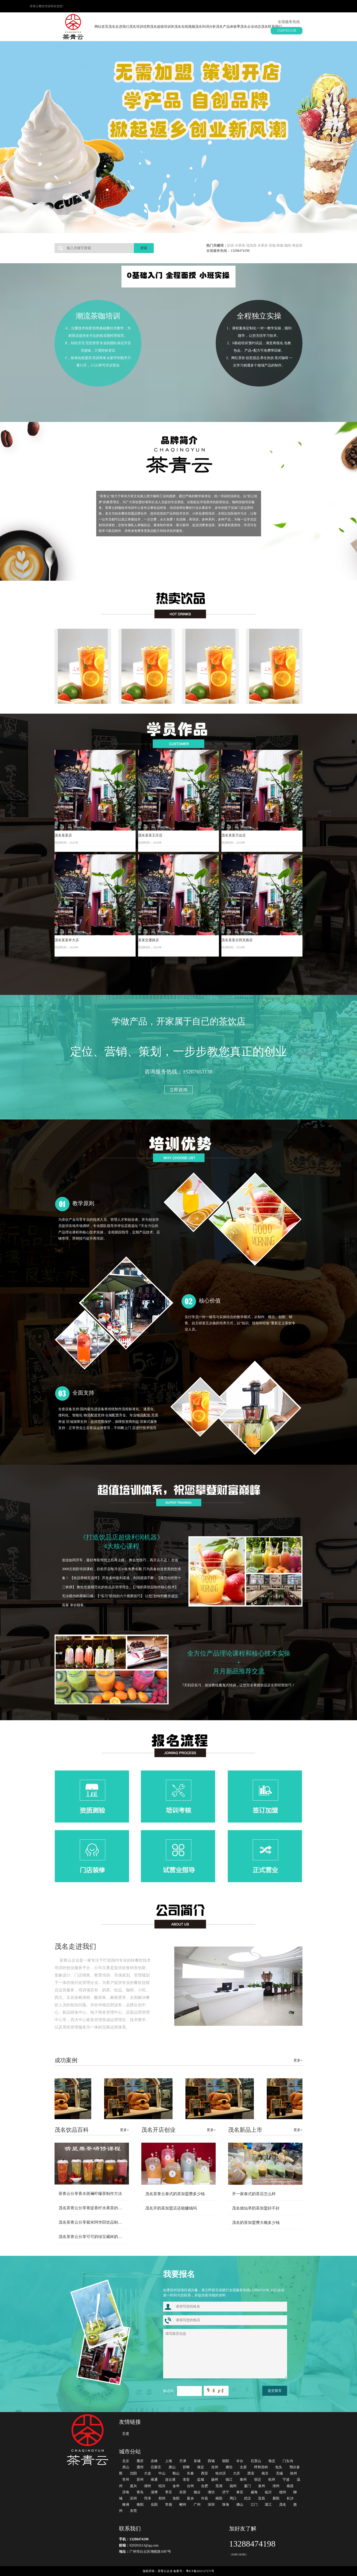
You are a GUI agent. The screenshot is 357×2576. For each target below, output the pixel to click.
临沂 (268, 2492)
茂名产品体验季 (228, 26)
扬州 (214, 2479)
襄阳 (275, 2498)
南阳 (218, 2498)
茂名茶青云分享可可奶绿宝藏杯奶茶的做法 (96, 2237)
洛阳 (176, 2498)
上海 (168, 2461)
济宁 (225, 2492)
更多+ (298, 2060)
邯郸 (186, 2467)
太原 (243, 2467)
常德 (168, 2504)
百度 (125, 2434)
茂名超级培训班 (162, 26)
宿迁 (257, 2479)
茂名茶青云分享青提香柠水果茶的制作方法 (96, 2208)
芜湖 (218, 2486)
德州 (282, 2492)
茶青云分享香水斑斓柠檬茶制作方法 (90, 2193)
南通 (154, 2479)
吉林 (154, 2461)
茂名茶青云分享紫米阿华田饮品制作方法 (94, 2222)
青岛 (140, 2492)
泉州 (261, 2486)
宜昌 (261, 2498)
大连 (147, 2473)
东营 (182, 2492)
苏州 (140, 2479)
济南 (125, 2492)
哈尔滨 (220, 2473)
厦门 (247, 2486)
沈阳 (133, 2473)
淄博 (154, 2492)
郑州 (161, 2498)
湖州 (147, 2486)
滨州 (133, 2498)
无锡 (279, 2473)
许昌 (204, 2498)
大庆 (236, 2473)
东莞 (133, 2511)
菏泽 (147, 2498)
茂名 (282, 2504)
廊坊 (229, 2467)
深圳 (211, 2504)
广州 (197, 2504)
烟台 (197, 2492)
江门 (254, 2504)
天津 (182, 2461)
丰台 (239, 2461)
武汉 (247, 2498)
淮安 (186, 2479)
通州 (140, 2467)
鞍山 (176, 2473)
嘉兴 (133, 2486)
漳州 (275, 2486)
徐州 (293, 2473)
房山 (125, 2467)
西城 (211, 2461)
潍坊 (211, 2492)
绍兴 (161, 2486)
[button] (173, 226)
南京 (265, 2473)
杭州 (271, 2479)
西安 (204, 2473)
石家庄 (156, 2467)
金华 (176, 2486)
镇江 (229, 2479)
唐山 (172, 2467)
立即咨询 (178, 1089)
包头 (278, 2467)
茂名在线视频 (184, 26)
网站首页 (101, 26)
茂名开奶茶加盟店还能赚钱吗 (171, 2208)
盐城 (200, 2479)
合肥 (204, 2486)
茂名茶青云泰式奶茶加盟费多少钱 (175, 2194)
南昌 (290, 2486)
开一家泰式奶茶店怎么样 (254, 2194)
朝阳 (225, 2461)
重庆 (140, 2461)
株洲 (125, 2504)
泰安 (239, 2492)
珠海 (225, 2504)
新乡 (190, 2498)
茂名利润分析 (205, 26)
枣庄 (168, 2492)
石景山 (256, 2461)
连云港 (170, 2479)
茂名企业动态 (250, 26)
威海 (254, 2492)
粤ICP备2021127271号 (199, 2571)
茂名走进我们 (118, 26)
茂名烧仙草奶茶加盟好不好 (256, 2208)
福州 (233, 2486)
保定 (200, 2467)
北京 (125, 2461)
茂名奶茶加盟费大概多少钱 (256, 2222)
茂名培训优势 (139, 26)
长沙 (290, 2498)
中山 (161, 2473)
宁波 (286, 2479)
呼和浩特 (261, 2467)
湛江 (268, 2504)
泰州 (243, 2479)
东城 (197, 2461)
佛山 (239, 2504)
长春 (190, 2473)
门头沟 (288, 2461)
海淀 (271, 2461)
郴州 (182, 2504)
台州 (190, 2486)
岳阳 (154, 2504)
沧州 (214, 2467)
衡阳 (140, 2504)
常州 (125, 2479)
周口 (233, 2498)
